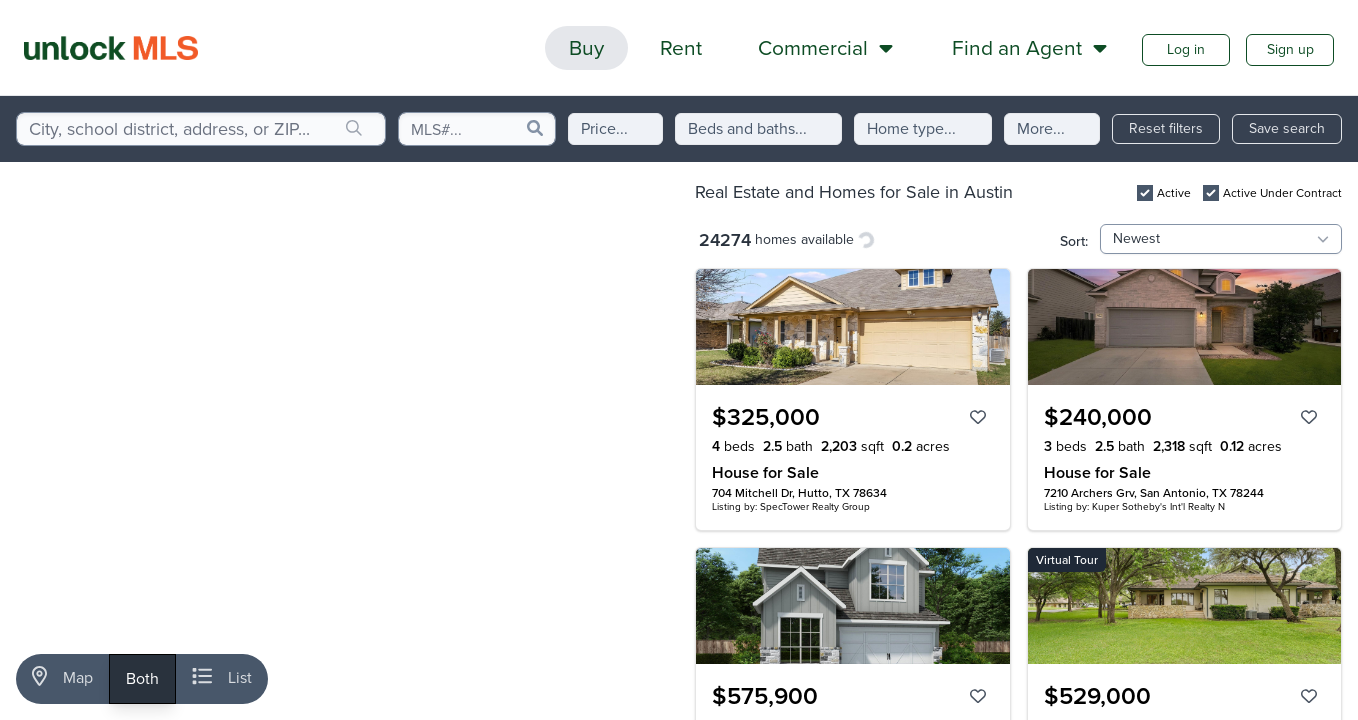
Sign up (1290, 49)
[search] (354, 129)
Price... (604, 128)
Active (1174, 193)
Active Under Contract (1282, 193)
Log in (1186, 49)
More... (1041, 128)
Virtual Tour (1067, 560)
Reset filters (1166, 128)
